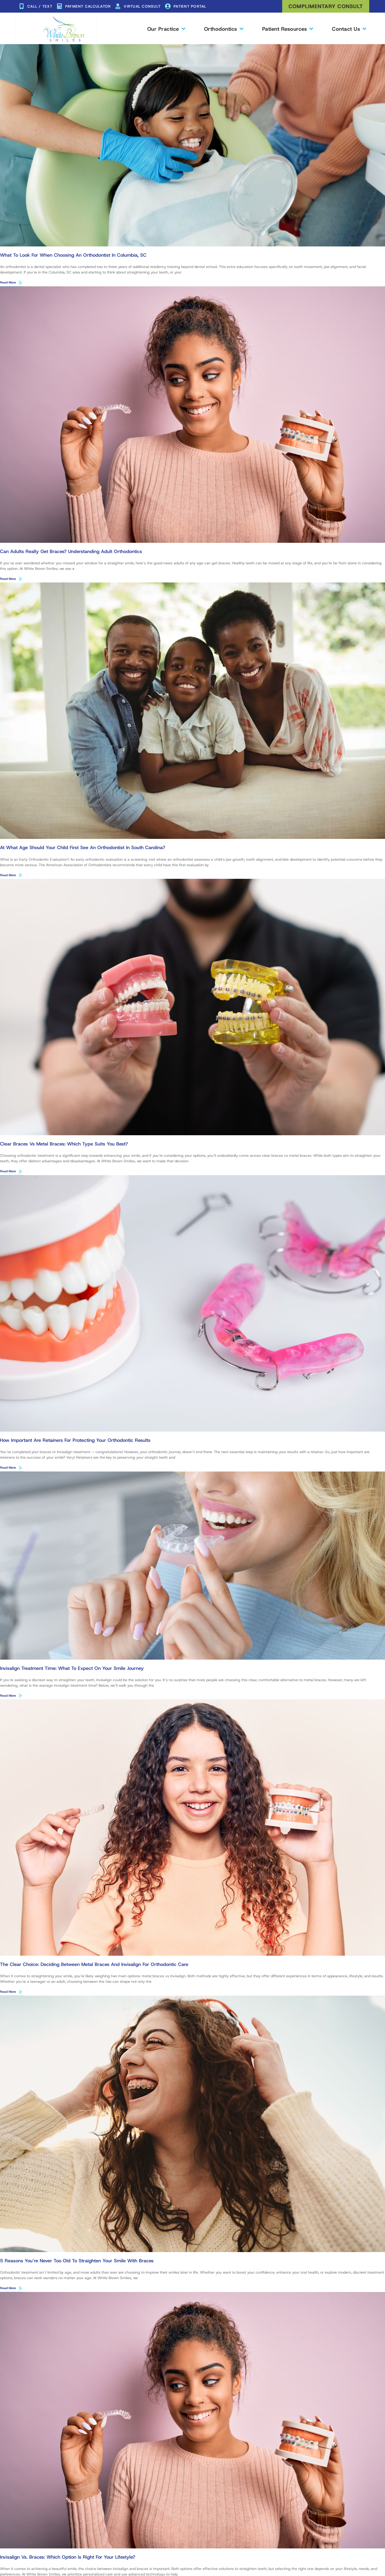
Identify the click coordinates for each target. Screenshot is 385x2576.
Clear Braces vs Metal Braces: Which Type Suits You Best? (64, 1144)
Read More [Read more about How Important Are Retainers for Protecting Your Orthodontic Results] (8, 1468)
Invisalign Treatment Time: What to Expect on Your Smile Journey (72, 1669)
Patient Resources (287, 28)
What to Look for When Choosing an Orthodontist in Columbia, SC (73, 255)
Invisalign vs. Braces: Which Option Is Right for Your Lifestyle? (67, 2558)
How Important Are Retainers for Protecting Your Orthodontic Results (75, 1441)
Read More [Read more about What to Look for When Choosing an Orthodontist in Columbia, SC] (8, 282)
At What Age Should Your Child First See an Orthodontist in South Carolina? (82, 848)
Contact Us (349, 28)
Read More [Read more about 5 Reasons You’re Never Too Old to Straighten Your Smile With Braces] (8, 2289)
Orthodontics (223, 28)
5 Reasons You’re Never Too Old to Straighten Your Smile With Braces (77, 2261)
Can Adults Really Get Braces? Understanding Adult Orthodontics (71, 551)
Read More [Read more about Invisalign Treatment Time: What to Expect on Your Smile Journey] (8, 1696)
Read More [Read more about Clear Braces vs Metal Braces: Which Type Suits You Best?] (8, 1172)
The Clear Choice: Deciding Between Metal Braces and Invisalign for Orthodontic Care (94, 1965)
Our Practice (166, 28)
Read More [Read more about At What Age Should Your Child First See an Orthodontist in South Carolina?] (8, 875)
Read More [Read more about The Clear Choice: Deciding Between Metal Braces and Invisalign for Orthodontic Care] (8, 1992)
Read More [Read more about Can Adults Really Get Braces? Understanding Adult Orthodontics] (8, 579)
